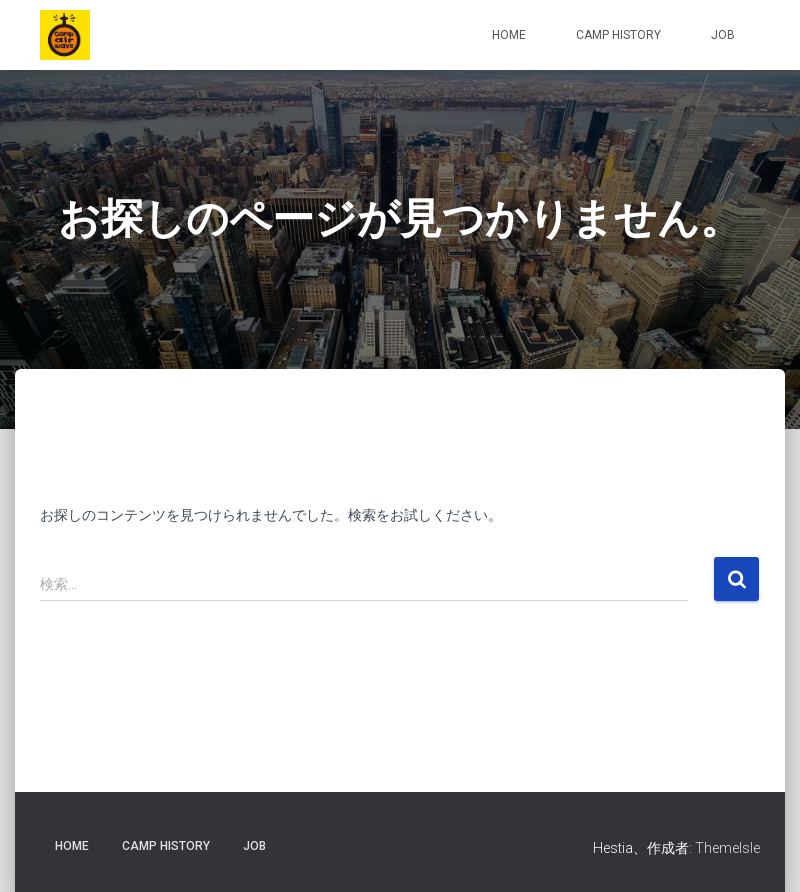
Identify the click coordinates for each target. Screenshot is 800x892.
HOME (509, 35)
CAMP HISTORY (618, 35)
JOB (723, 35)
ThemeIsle (727, 848)
